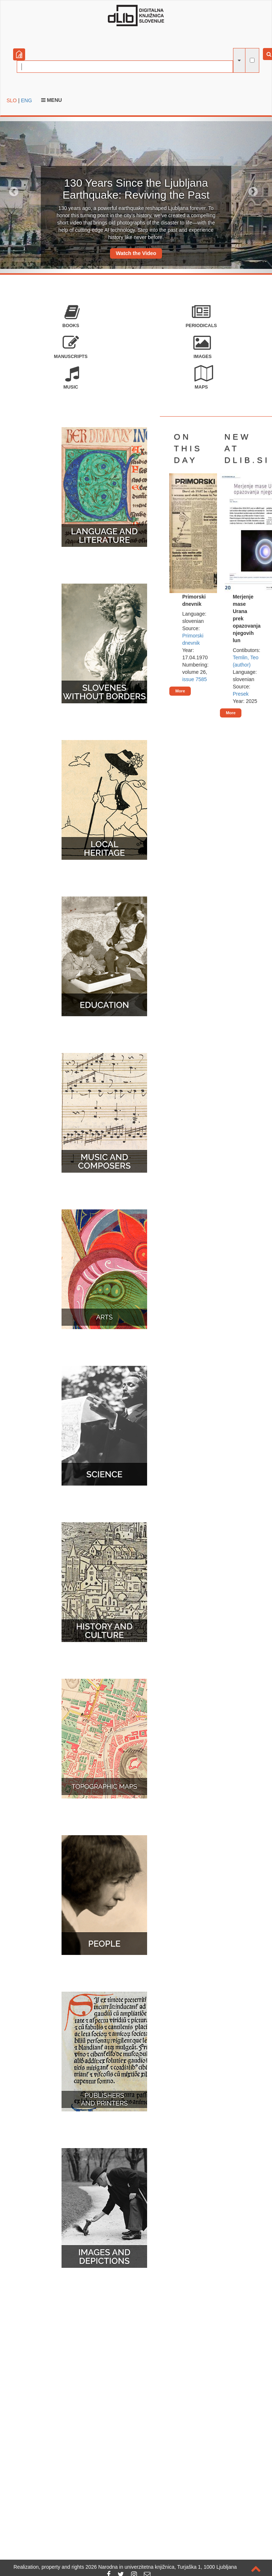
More (180, 691)
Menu (51, 100)
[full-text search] (252, 60)
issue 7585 (194, 679)
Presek (241, 694)
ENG (26, 100)
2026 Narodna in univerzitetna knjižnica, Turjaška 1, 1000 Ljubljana (161, 2567)
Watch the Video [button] (136, 253)
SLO (12, 100)
